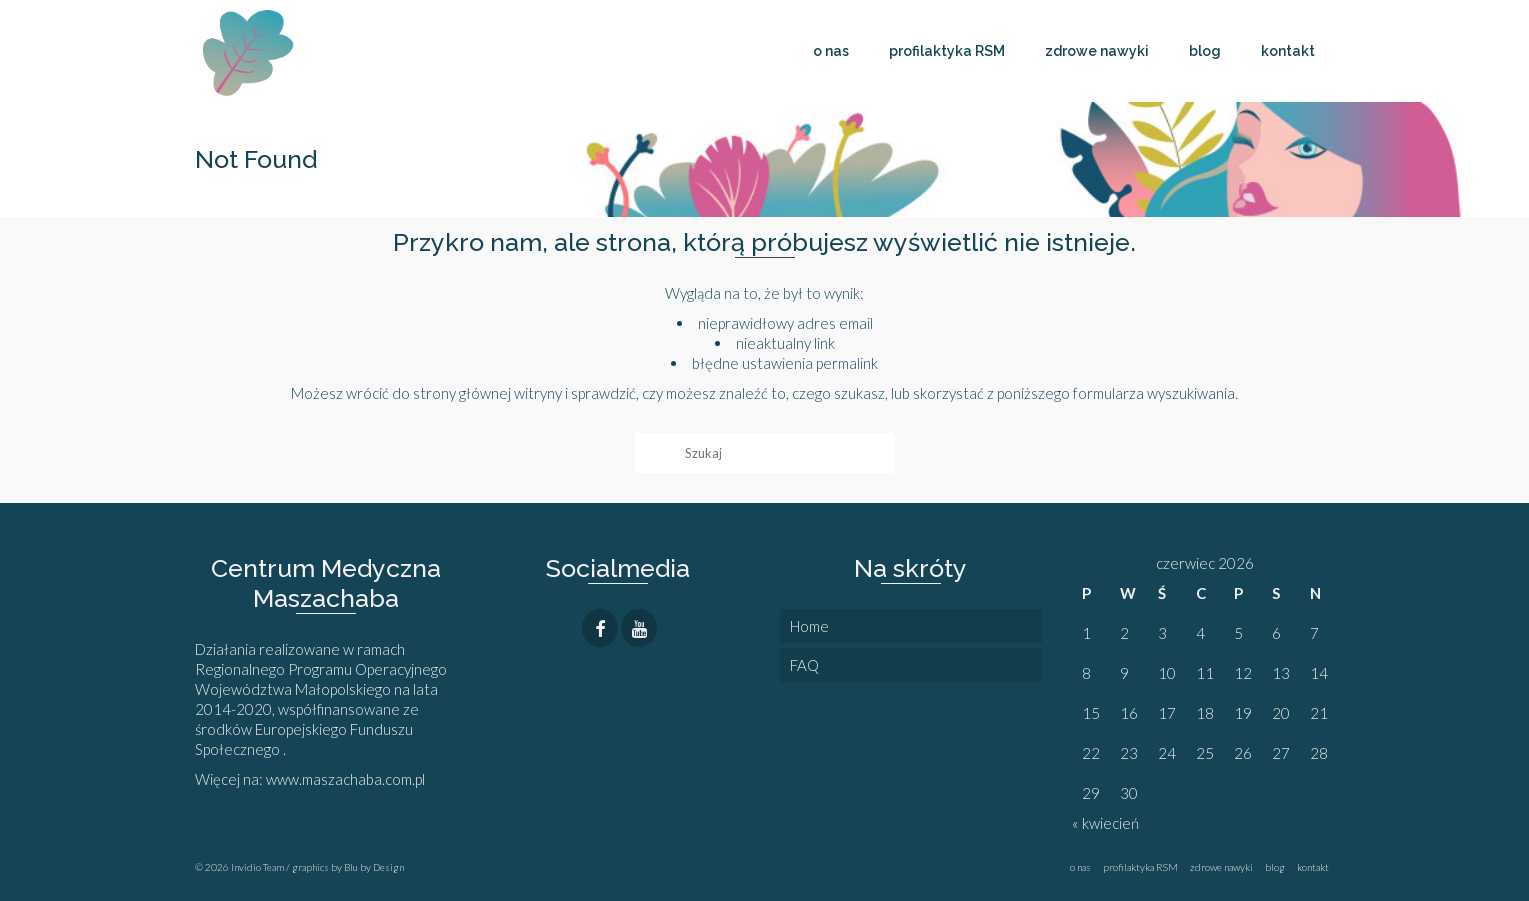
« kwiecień (1105, 823)
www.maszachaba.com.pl (347, 779)
